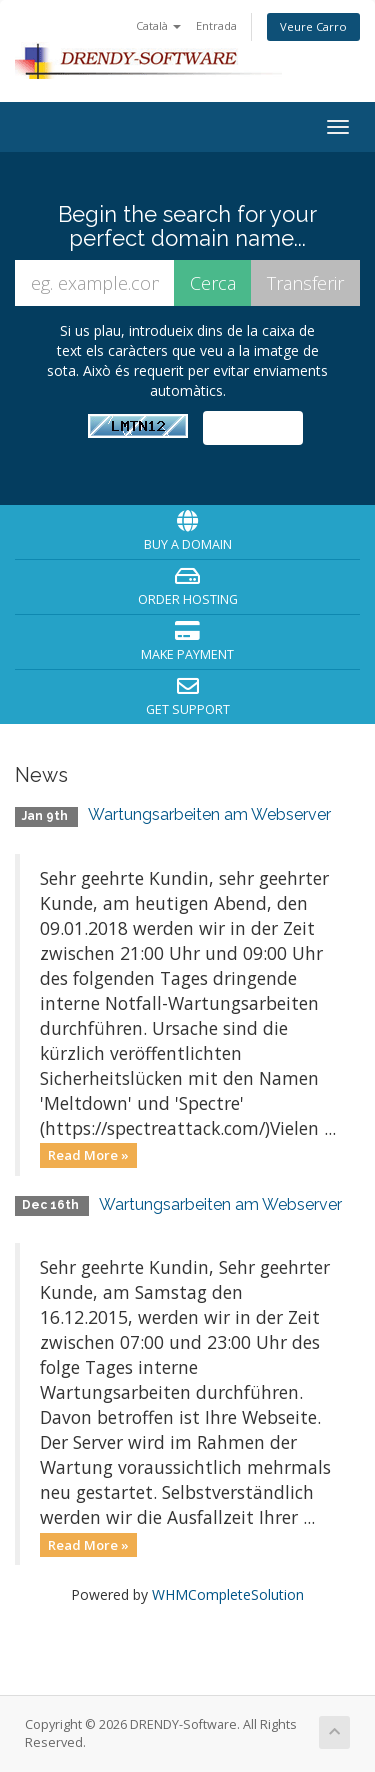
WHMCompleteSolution (228, 1594)
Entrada (216, 25)
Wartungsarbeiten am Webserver (209, 814)
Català (158, 25)
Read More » (88, 1155)
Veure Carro (313, 26)
